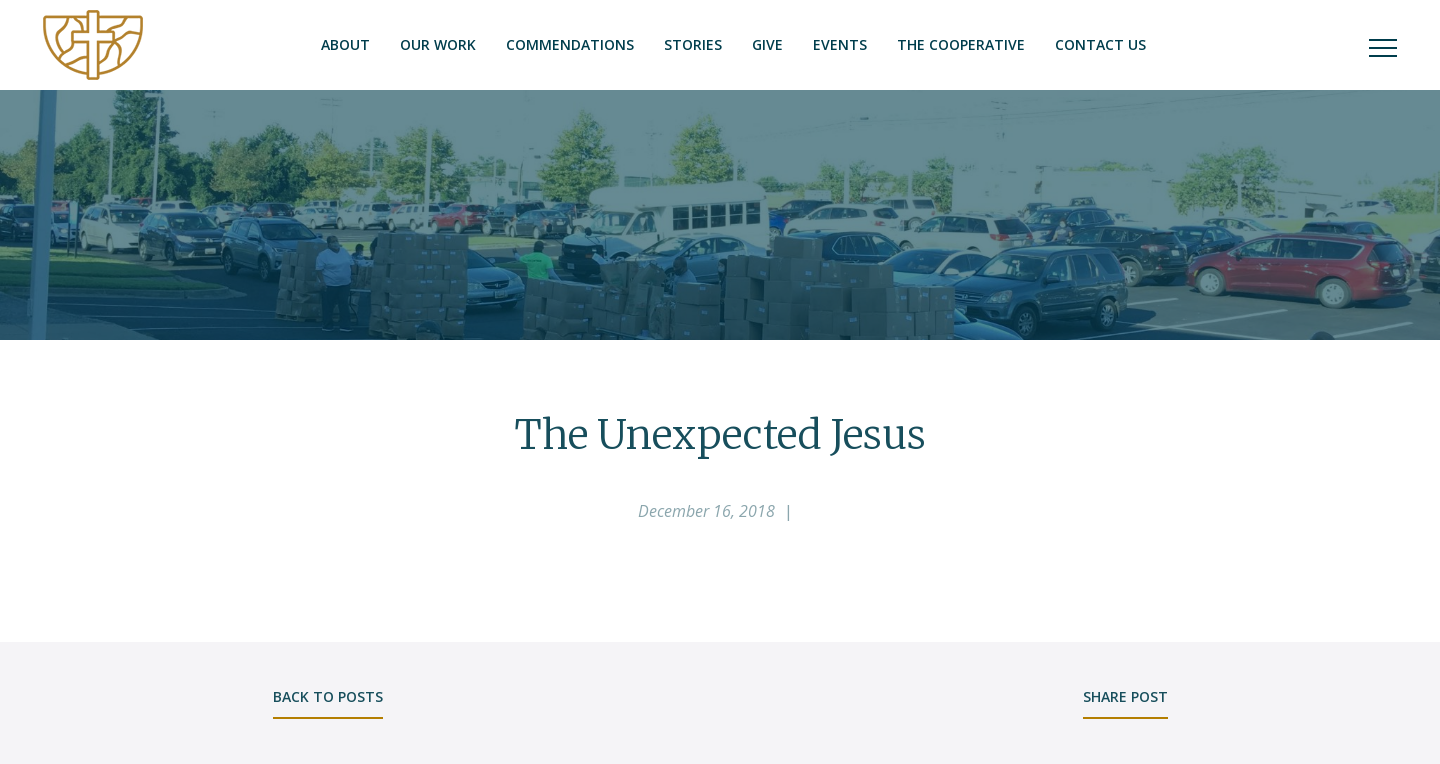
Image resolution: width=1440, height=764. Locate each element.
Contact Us (1100, 44)
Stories (693, 44)
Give (767, 44)
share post (1125, 696)
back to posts (328, 696)
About (345, 44)
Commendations (570, 44)
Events (840, 44)
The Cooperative (961, 44)
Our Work (438, 44)
